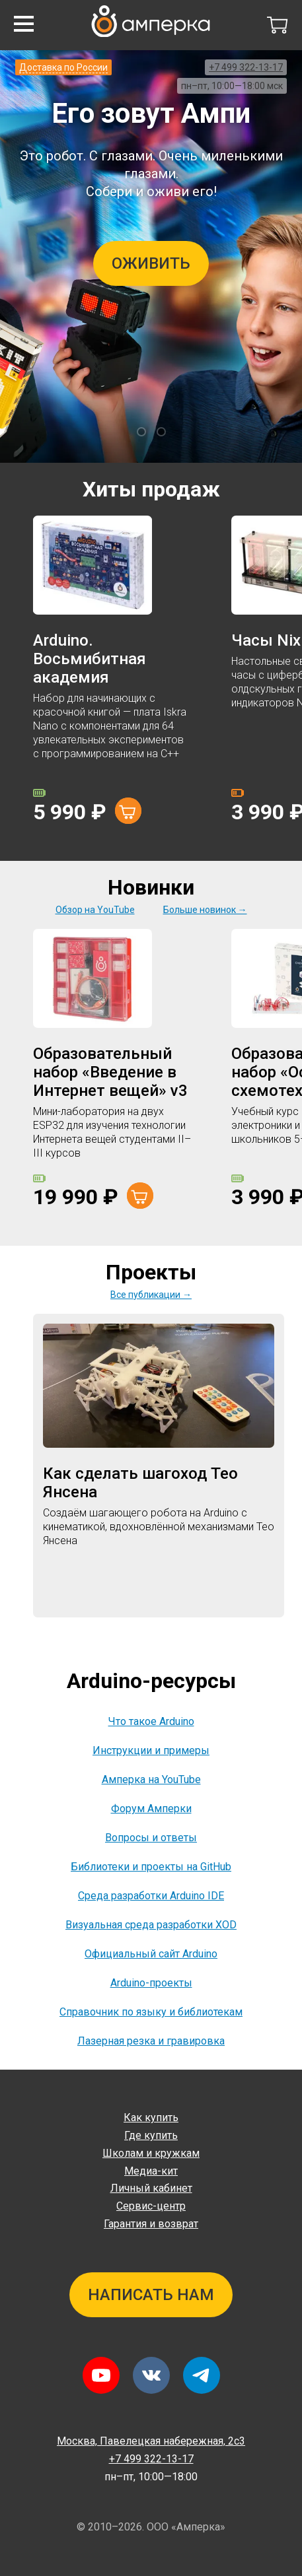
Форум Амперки (151, 1808)
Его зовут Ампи (151, 113)
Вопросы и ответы (151, 1837)
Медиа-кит (151, 2171)
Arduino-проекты (151, 1983)
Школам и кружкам (151, 2153)
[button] (24, 24)
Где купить (151, 2135)
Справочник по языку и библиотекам (151, 2012)
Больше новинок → (205, 909)
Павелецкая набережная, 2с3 (151, 2441)
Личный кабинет (151, 2188)
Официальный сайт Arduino (151, 1954)
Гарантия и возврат (151, 2224)
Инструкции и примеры (151, 1750)
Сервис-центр (151, 2206)
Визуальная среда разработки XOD (151, 1924)
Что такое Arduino (151, 1721)
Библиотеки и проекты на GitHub (151, 1866)
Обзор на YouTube (95, 909)
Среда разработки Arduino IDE (151, 1895)
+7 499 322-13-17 (246, 67)
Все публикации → (151, 1294)
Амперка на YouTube (151, 1779)
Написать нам (151, 2295)
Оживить (151, 263)
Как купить (151, 2117)
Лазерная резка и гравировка (151, 2041)
